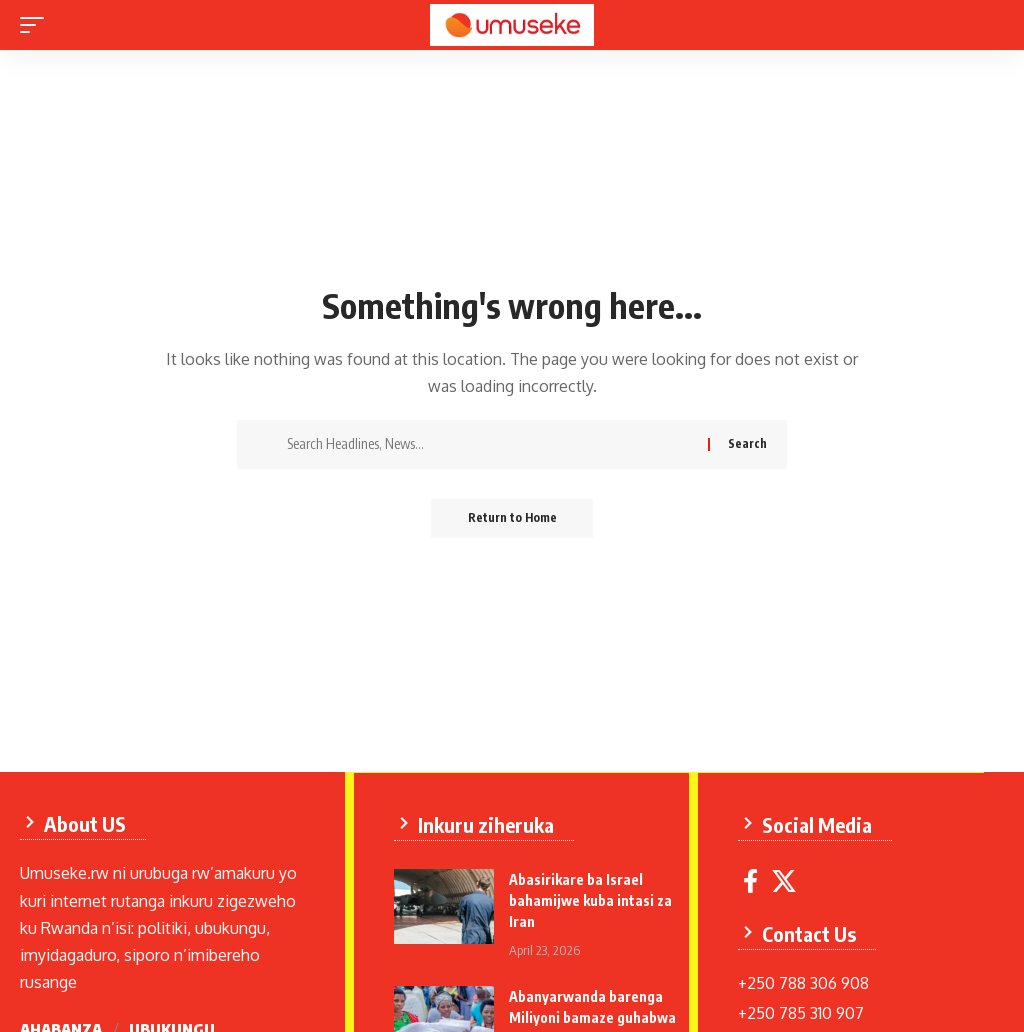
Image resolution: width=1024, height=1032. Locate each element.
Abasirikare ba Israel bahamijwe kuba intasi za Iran (591, 899)
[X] (785, 880)
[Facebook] (751, 880)
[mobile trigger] (37, 25)
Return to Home (512, 518)
